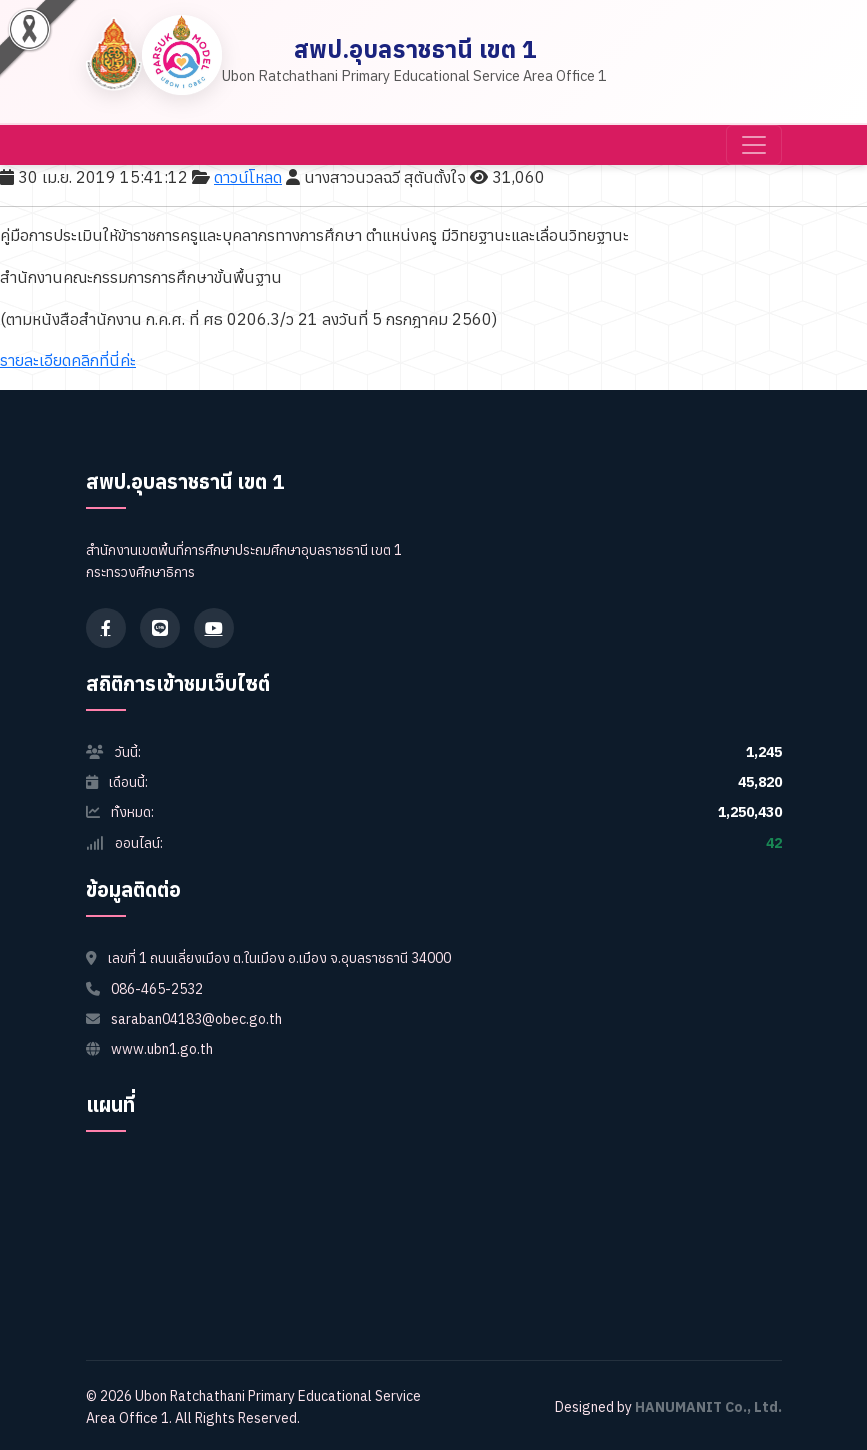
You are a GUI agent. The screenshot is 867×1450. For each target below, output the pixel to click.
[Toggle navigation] (754, 145)
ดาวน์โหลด (248, 177)
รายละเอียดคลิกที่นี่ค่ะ (68, 360)
